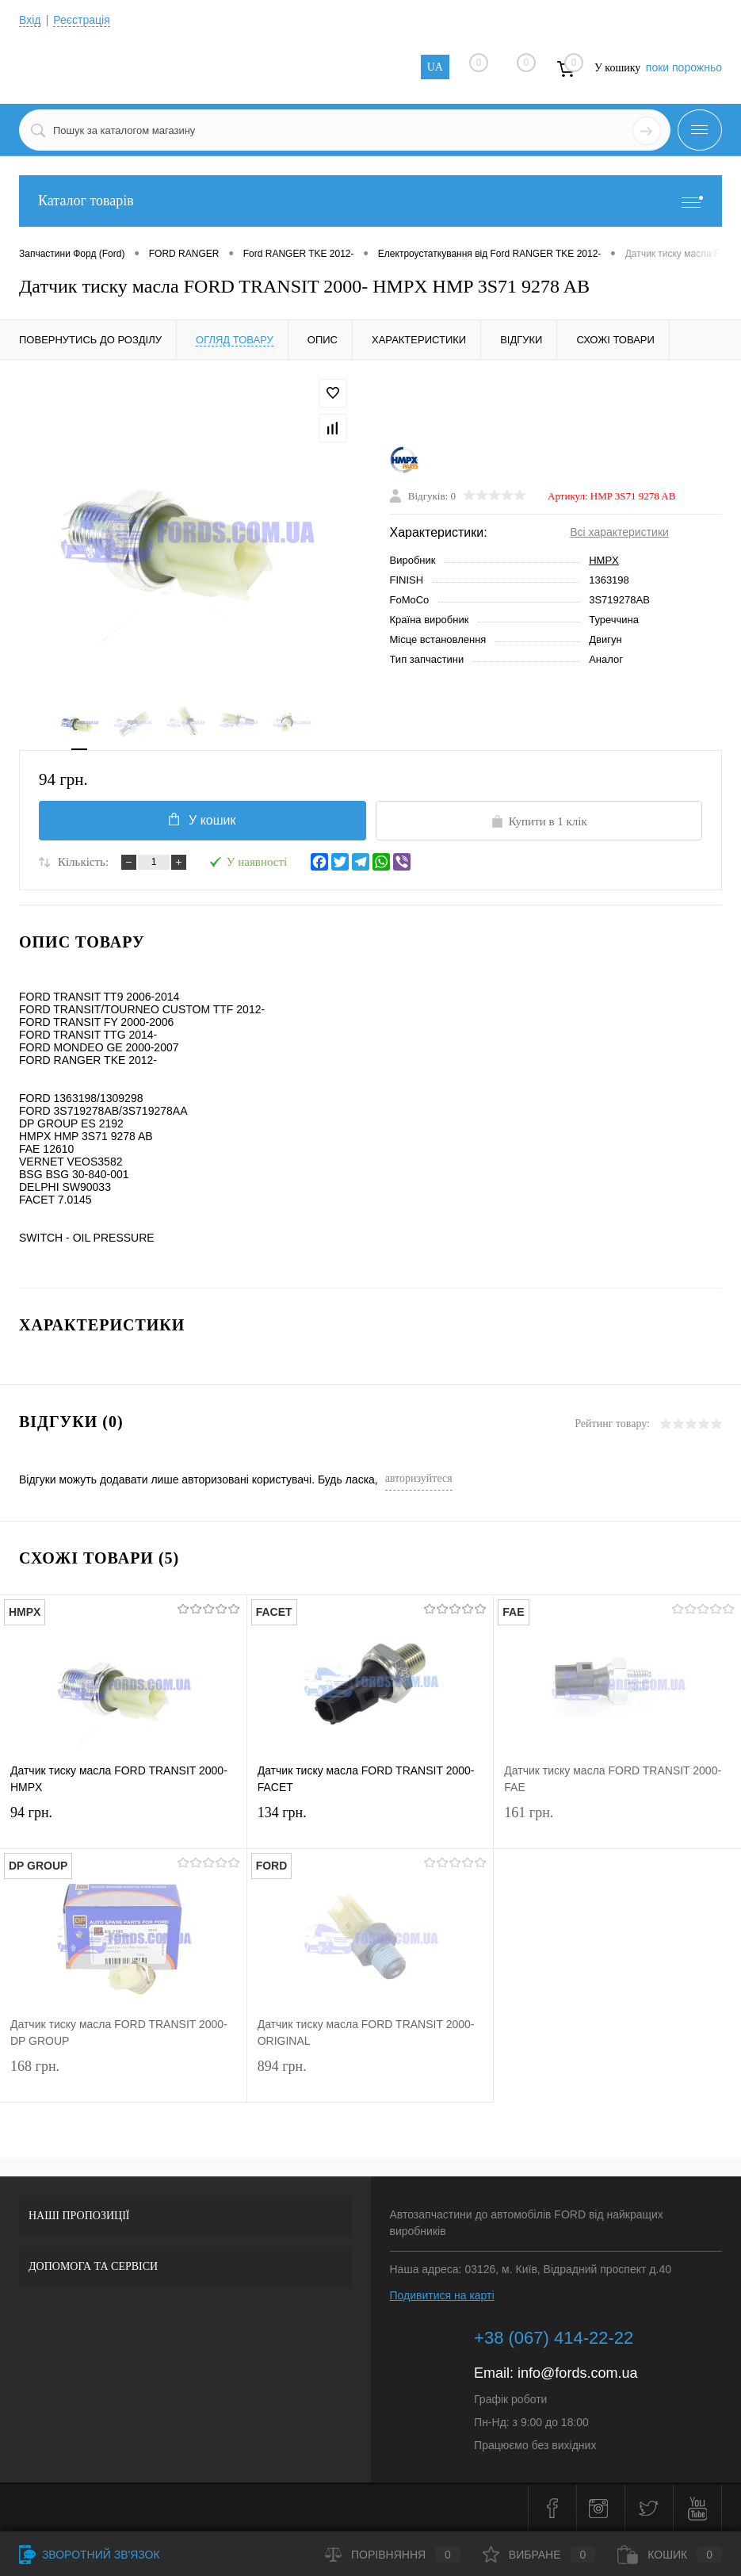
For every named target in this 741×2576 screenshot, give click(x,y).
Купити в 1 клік (539, 821)
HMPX (604, 560)
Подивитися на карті (442, 2295)
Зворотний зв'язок (89, 2554)
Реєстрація (81, 19)
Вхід (29, 19)
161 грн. (617, 1822)
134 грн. (370, 1822)
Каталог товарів (370, 201)
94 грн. (123, 1822)
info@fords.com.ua (577, 2373)
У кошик (202, 820)
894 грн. (370, 2076)
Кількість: (83, 861)
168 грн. (123, 2076)
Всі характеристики (619, 532)
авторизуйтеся (419, 1478)
